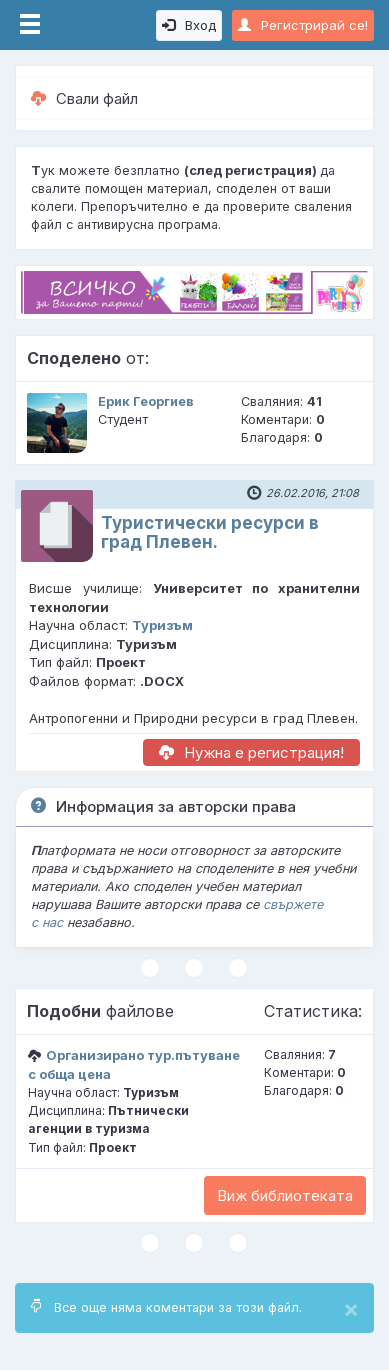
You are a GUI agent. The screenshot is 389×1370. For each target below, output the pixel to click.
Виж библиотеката (285, 1195)
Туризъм (162, 625)
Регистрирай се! (303, 25)
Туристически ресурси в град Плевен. (210, 532)
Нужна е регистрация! (251, 752)
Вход (189, 25)
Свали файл (84, 98)
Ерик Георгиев (146, 401)
